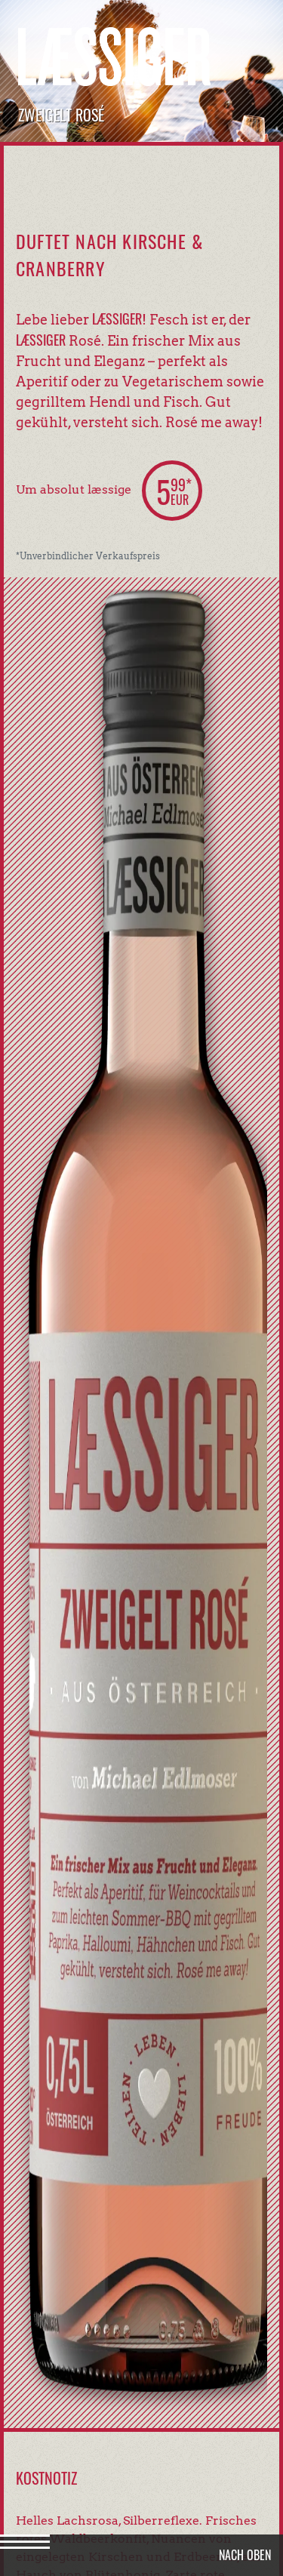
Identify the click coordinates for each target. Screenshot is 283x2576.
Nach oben (245, 2555)
